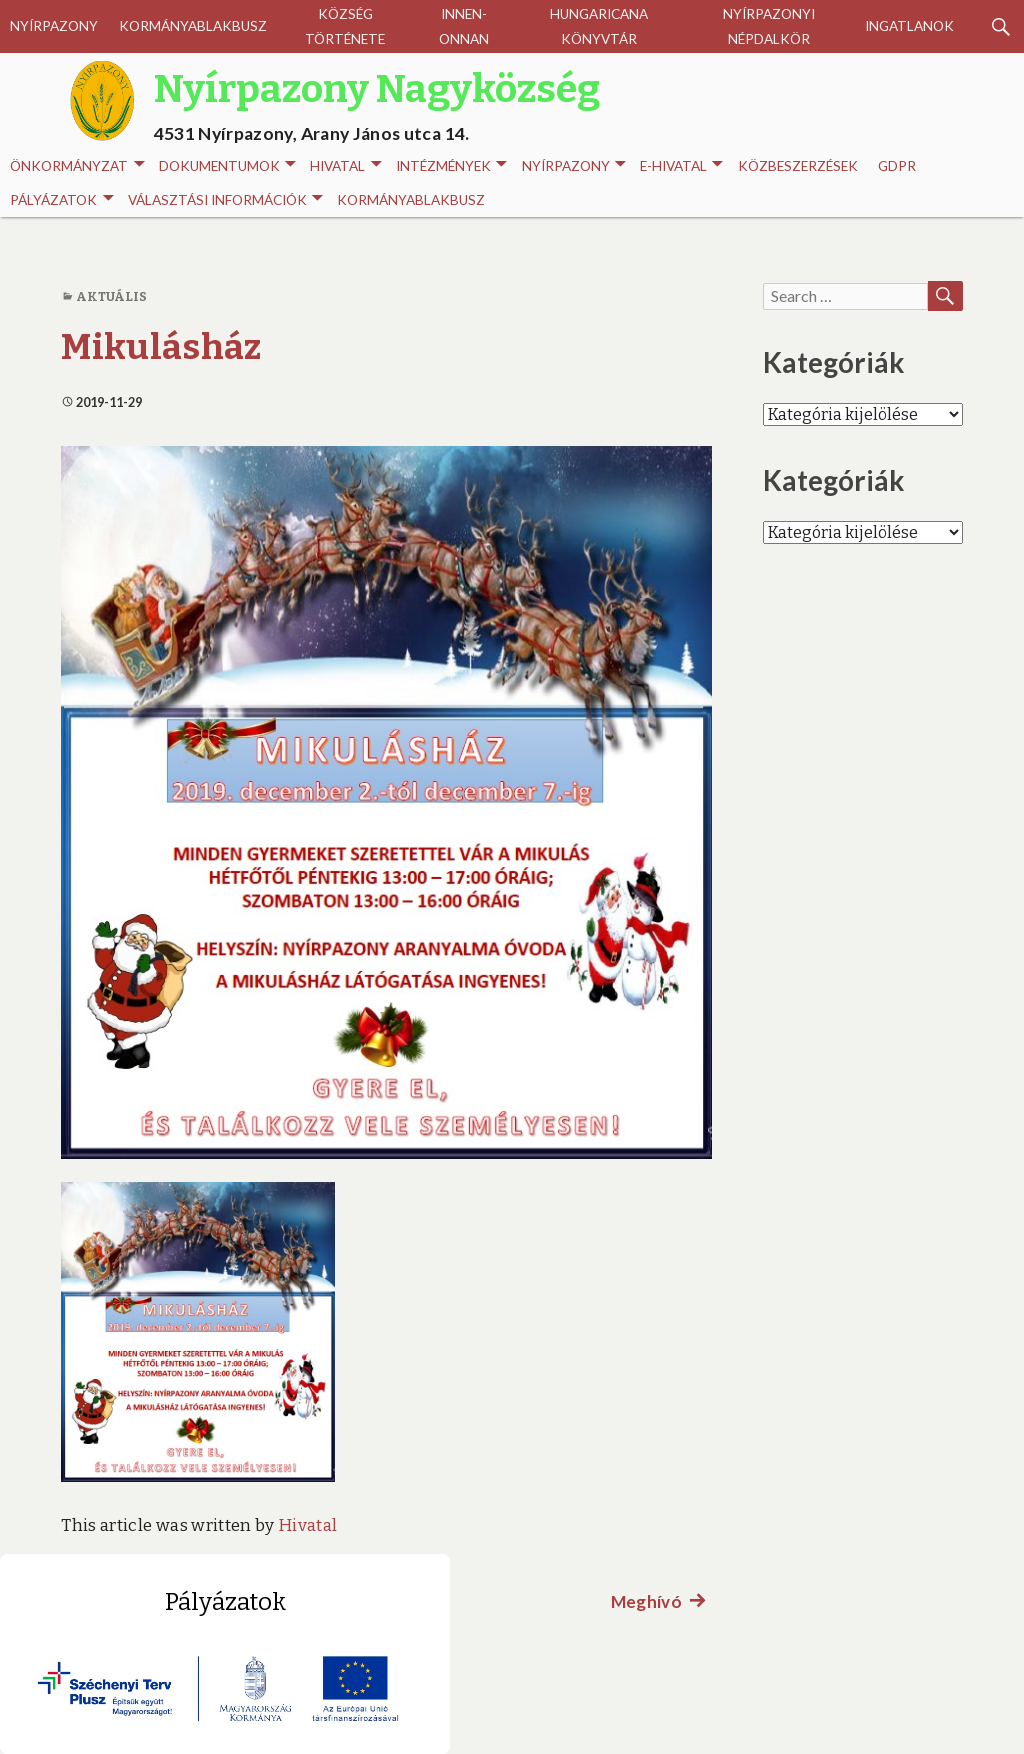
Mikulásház (161, 347)
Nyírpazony (54, 26)
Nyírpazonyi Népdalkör (769, 26)
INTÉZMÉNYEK (451, 166)
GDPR (897, 166)
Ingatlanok (909, 26)
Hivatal (345, 166)
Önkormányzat (77, 166)
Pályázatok (61, 200)
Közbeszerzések (798, 166)
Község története (345, 26)
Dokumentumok (227, 166)
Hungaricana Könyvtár (599, 26)
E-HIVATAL (681, 166)
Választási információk (225, 200)
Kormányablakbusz (193, 26)
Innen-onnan (464, 26)
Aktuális (112, 296)
